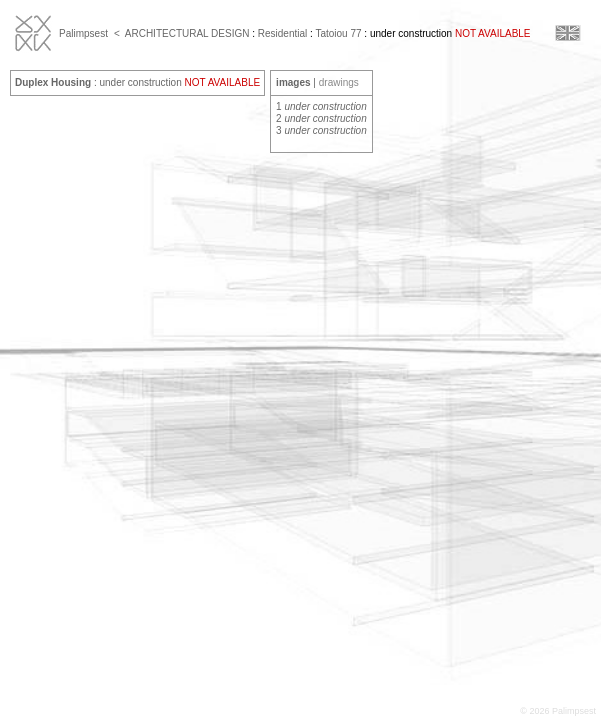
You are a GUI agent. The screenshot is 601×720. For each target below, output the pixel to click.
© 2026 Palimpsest (558, 711)
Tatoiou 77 (338, 33)
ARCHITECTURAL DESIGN (187, 33)
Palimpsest (83, 33)
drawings (339, 82)
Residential (282, 33)
